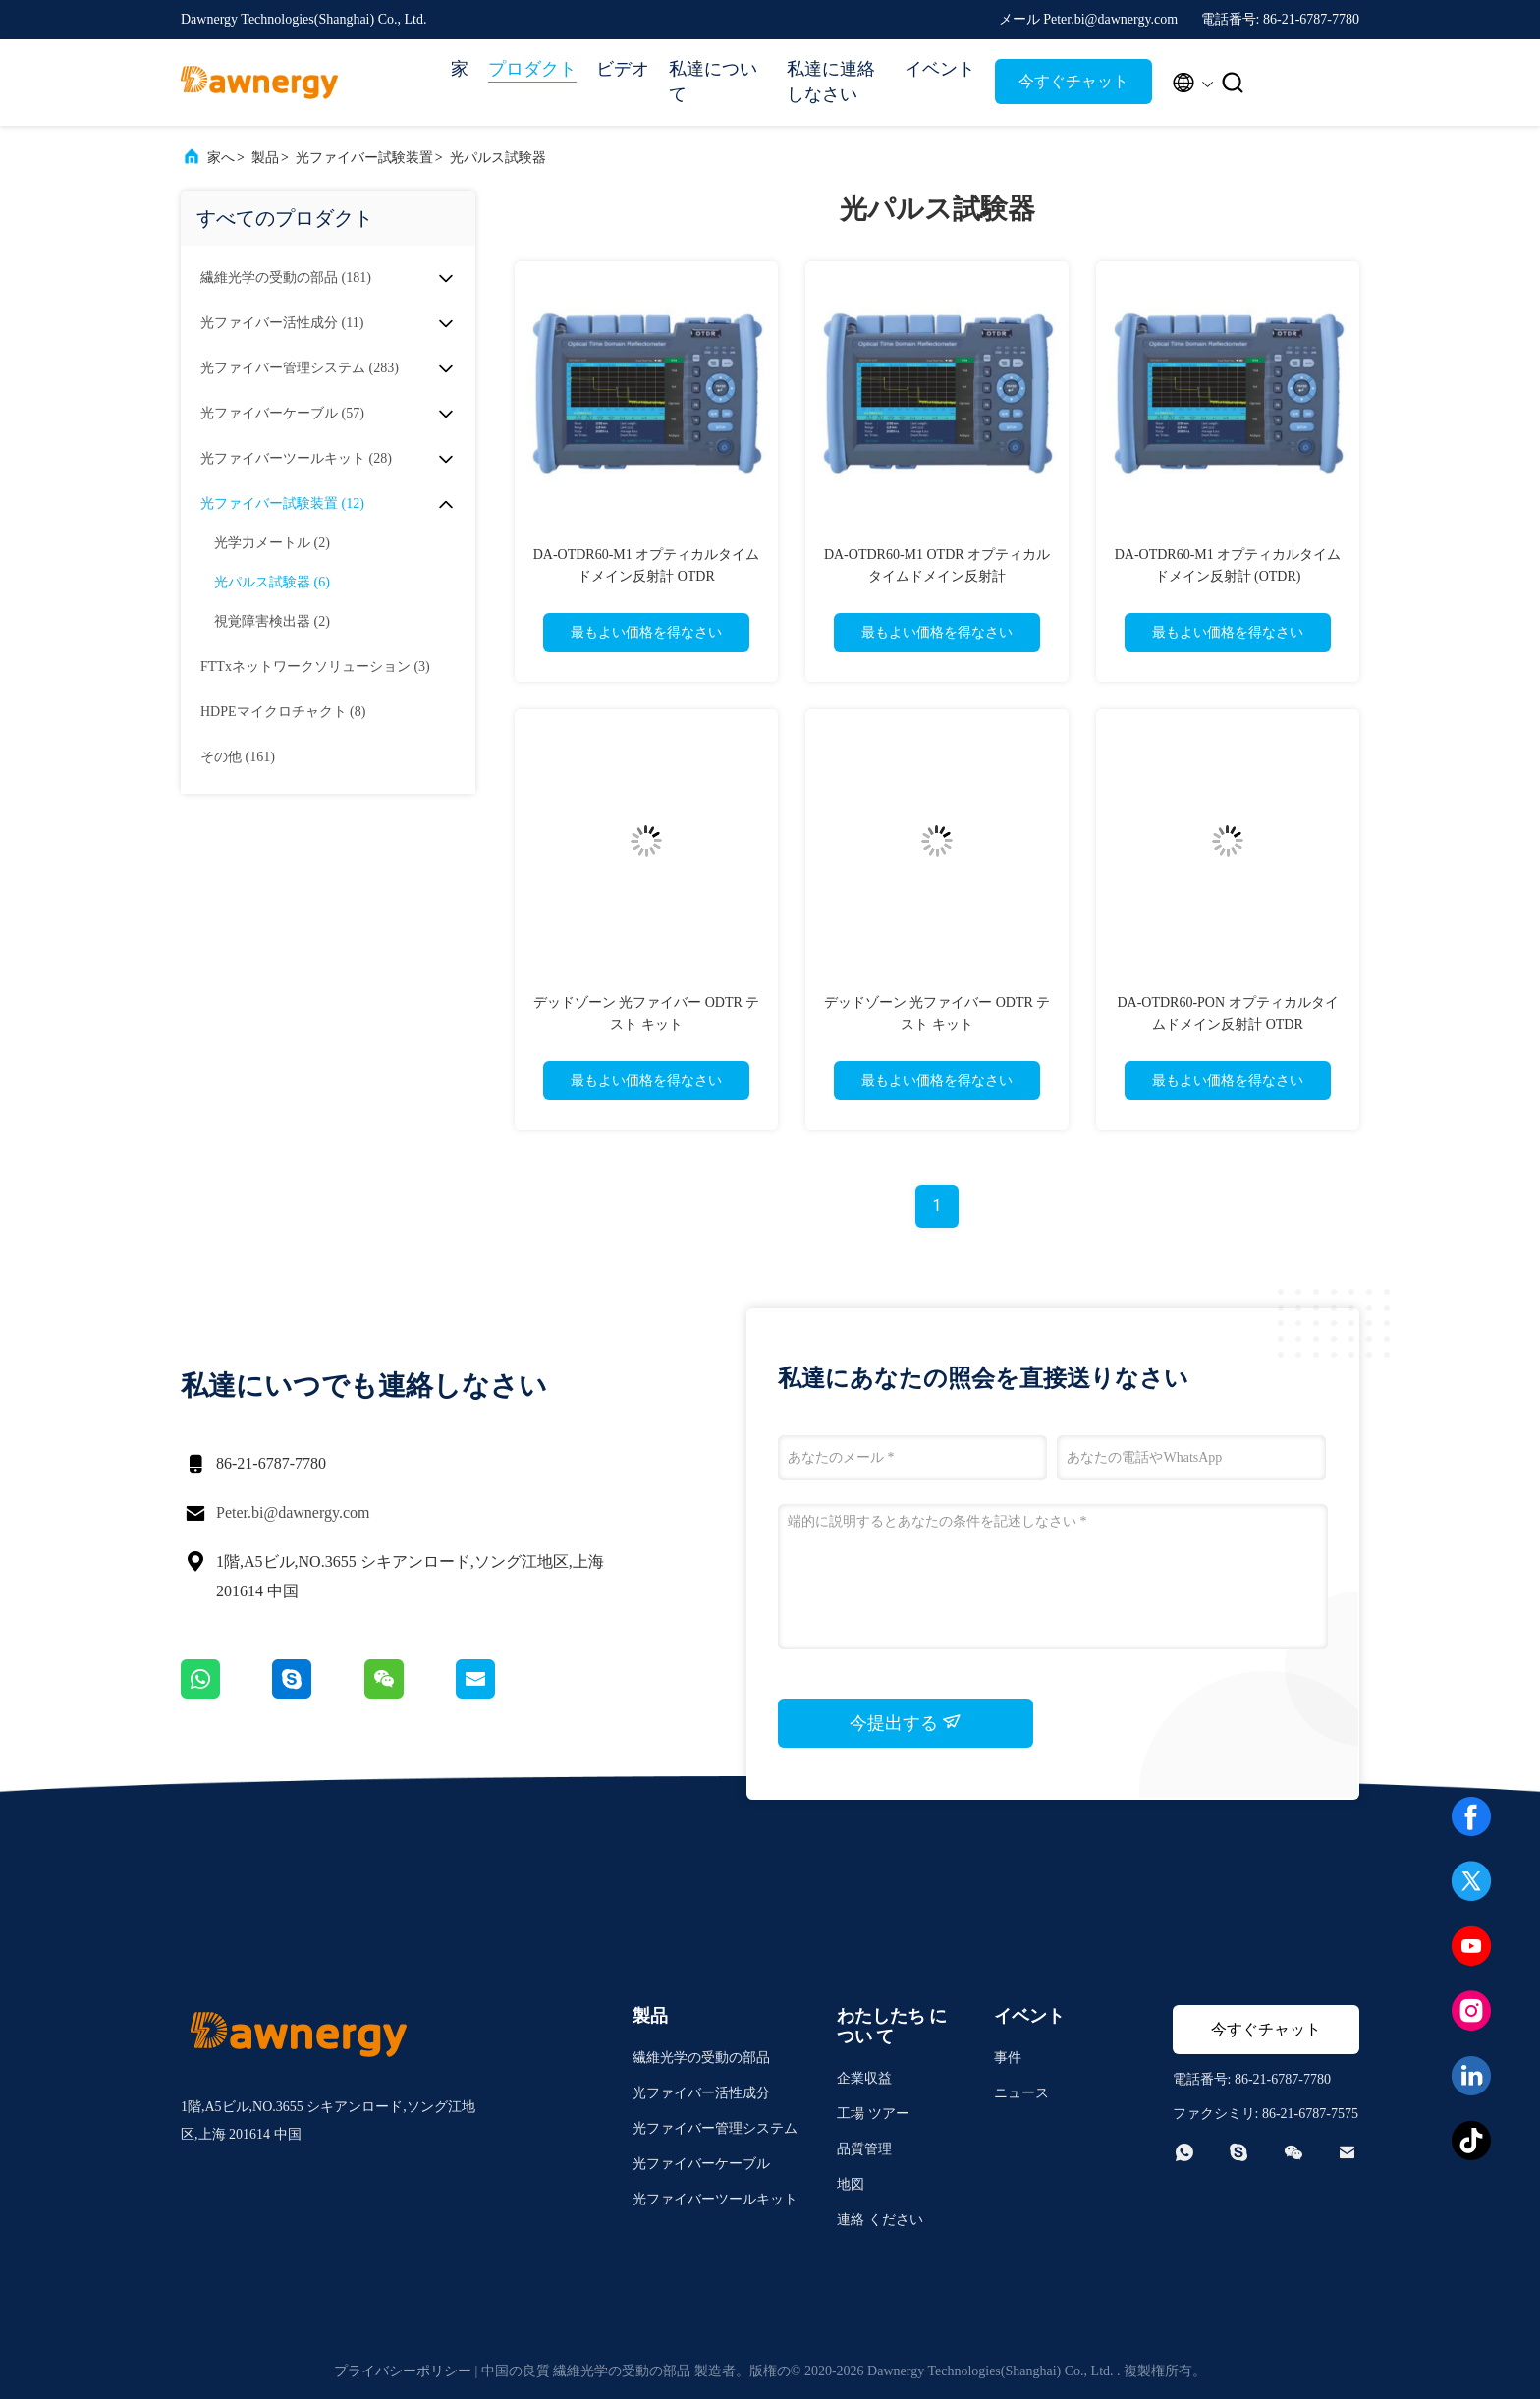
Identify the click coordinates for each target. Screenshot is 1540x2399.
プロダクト (532, 69)
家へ (221, 157)
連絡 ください (880, 2219)
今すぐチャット (1073, 81)
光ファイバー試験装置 (364, 157)
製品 (265, 157)
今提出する (906, 1722)
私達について (713, 81)
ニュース (1021, 2093)
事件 (1007, 2057)
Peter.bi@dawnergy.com (292, 1512)
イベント (940, 69)
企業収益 (864, 2078)
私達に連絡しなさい (831, 81)
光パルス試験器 (498, 157)
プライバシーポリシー (402, 2371)
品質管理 (864, 2149)
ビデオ (622, 69)
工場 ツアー (873, 2113)
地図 (850, 2184)
